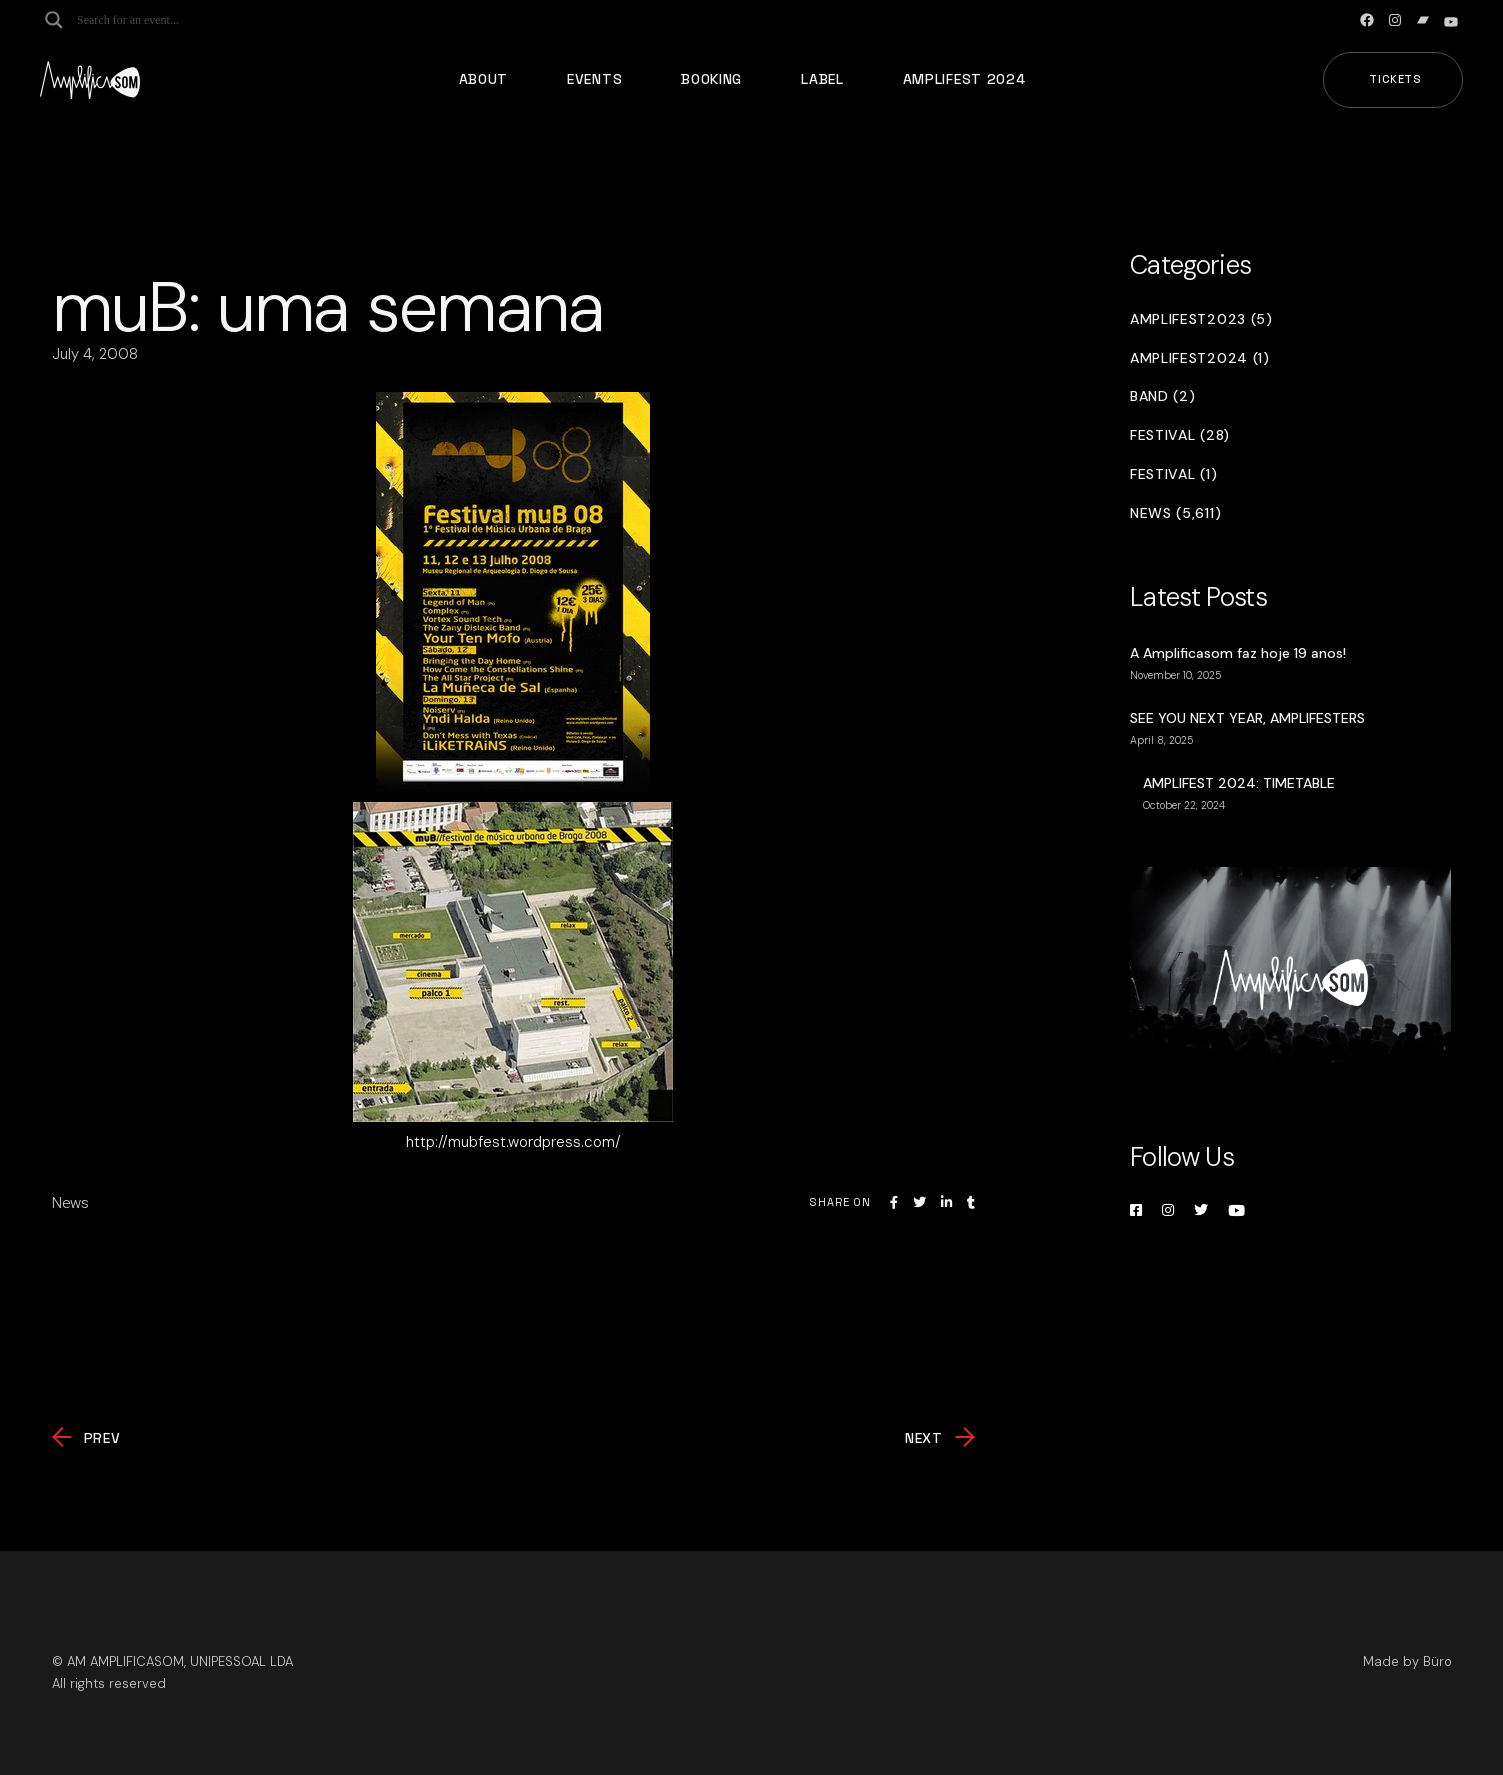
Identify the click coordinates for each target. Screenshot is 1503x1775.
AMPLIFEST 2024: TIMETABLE (1239, 783)
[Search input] (156, 20)
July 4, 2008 (95, 354)
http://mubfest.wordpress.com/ (513, 1142)
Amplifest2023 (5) (1201, 319)
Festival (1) (1173, 474)
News (70, 1203)
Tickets (1395, 79)
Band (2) (1163, 396)
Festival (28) (1180, 435)
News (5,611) (1175, 513)
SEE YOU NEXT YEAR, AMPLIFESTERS (1247, 718)
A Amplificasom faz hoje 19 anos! (1238, 653)
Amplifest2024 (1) (1200, 358)
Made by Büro (1407, 1661)
